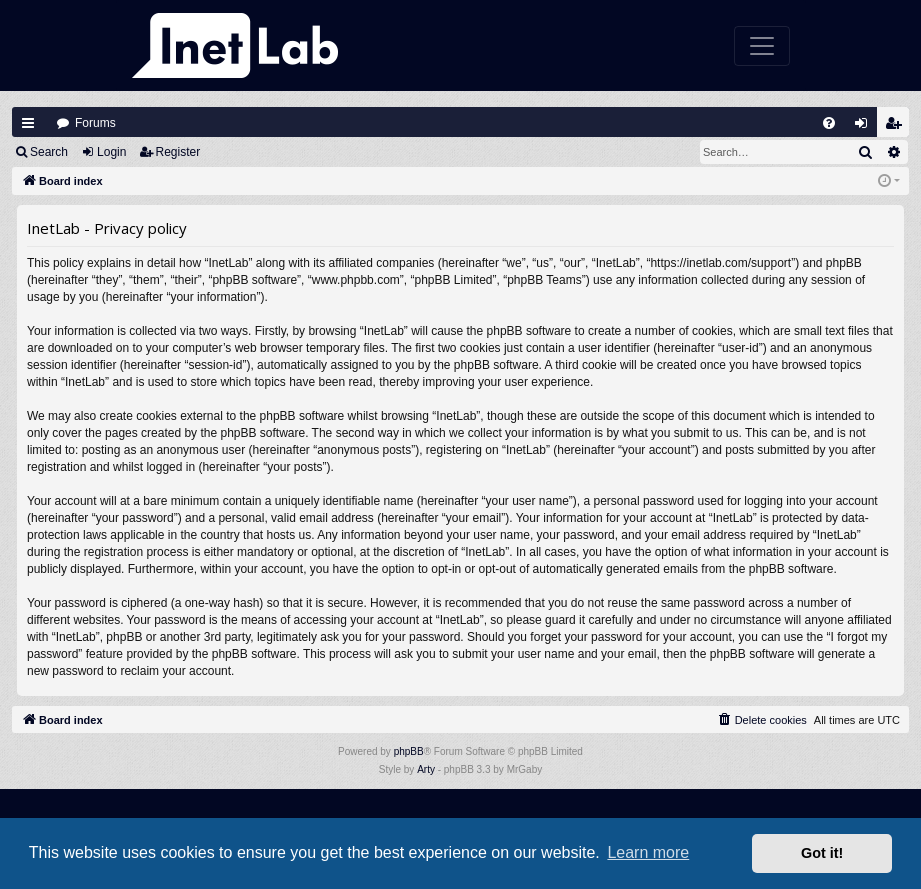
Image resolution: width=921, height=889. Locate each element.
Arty (426, 769)
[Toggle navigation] (762, 46)
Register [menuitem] (898, 127)
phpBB (409, 751)
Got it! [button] (822, 853)
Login (111, 152)
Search (49, 152)
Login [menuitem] (866, 127)
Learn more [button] (648, 852)
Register (178, 152)
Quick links (28, 123)
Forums (95, 123)
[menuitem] (829, 123)
